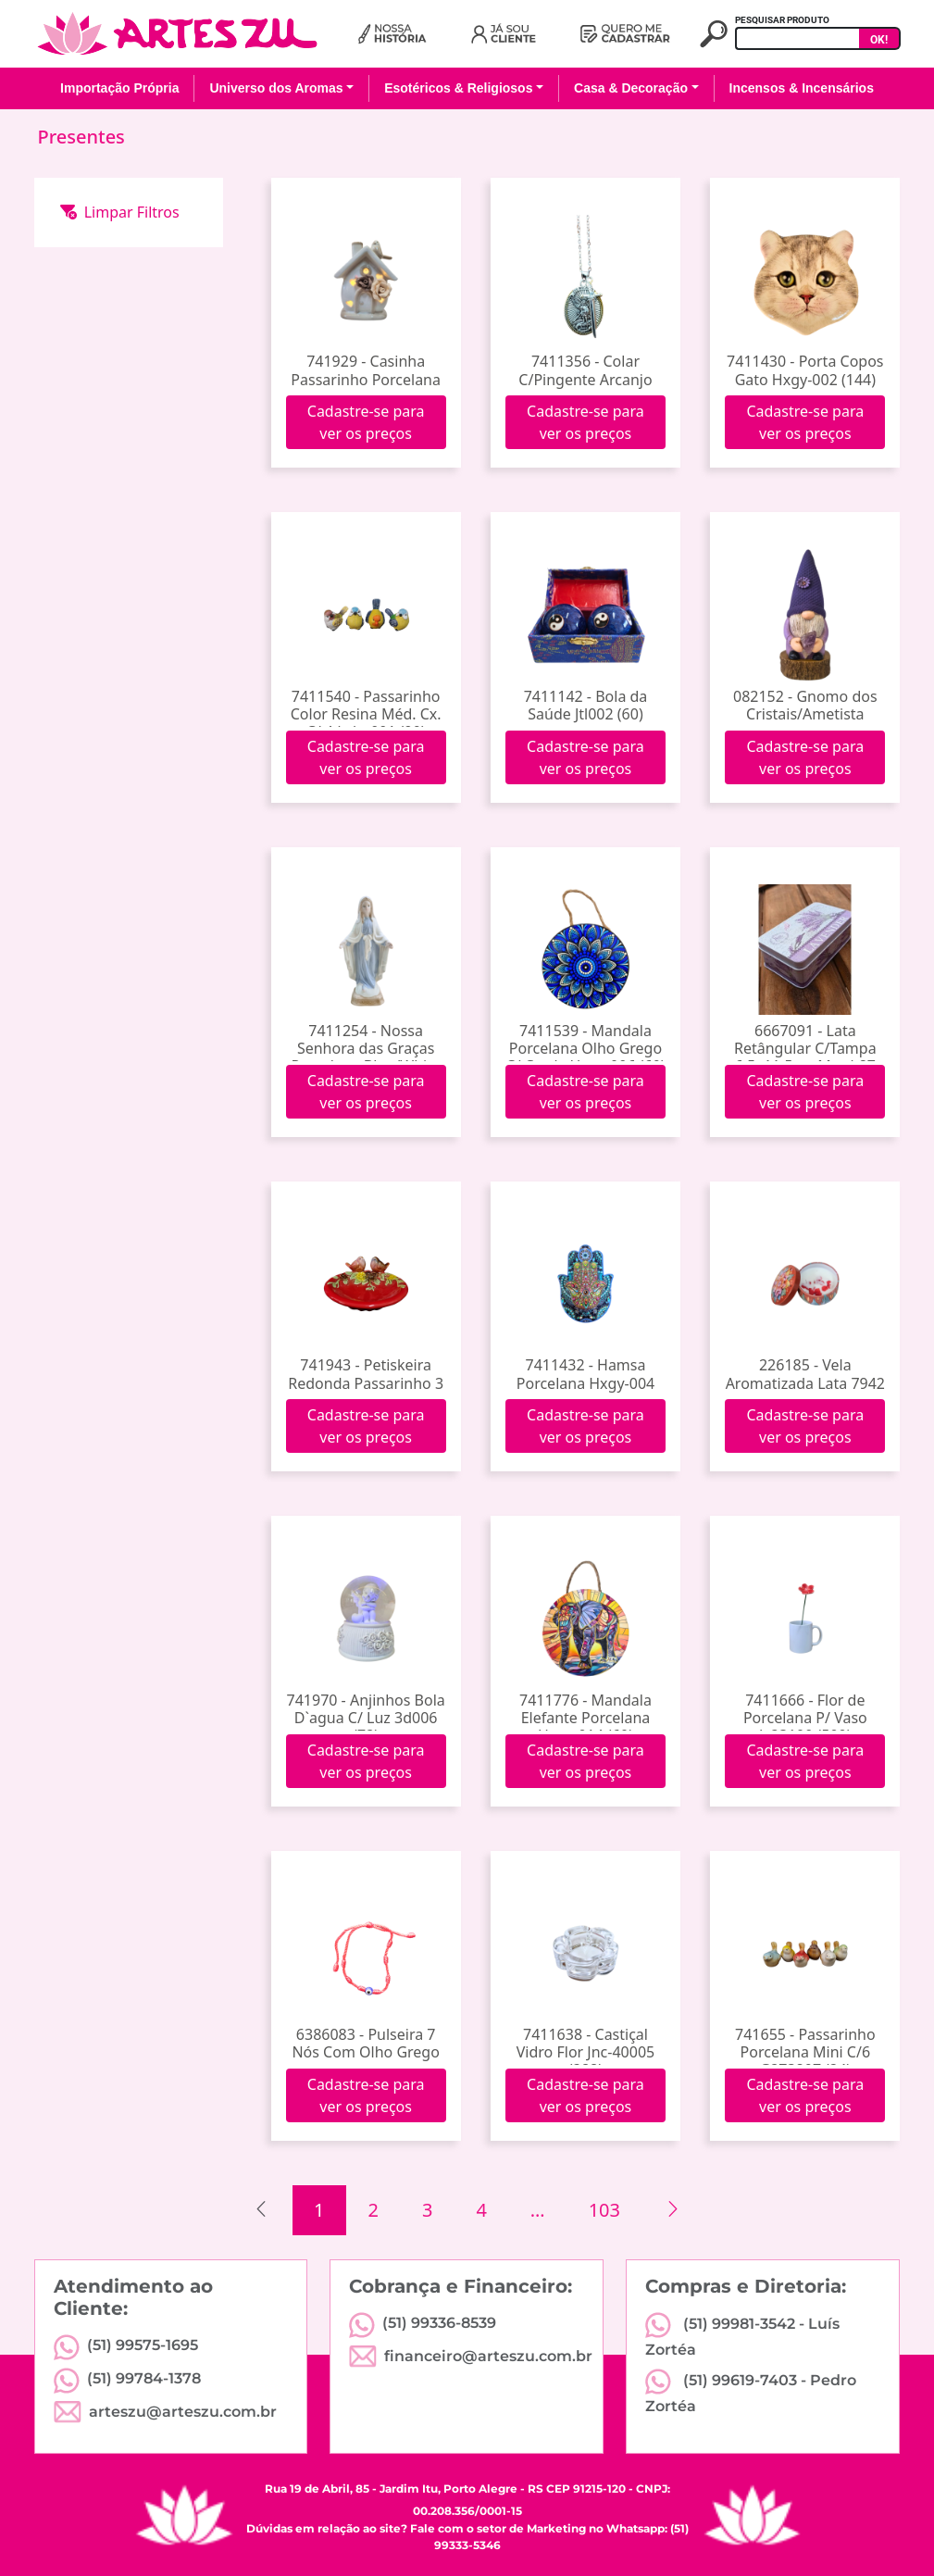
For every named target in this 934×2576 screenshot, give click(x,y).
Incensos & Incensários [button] (801, 88)
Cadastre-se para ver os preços (366, 422)
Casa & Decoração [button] (631, 88)
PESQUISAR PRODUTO (782, 20)
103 (604, 2209)
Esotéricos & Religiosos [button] (458, 88)
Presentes (81, 136)
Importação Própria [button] (119, 88)
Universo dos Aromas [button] (275, 88)
